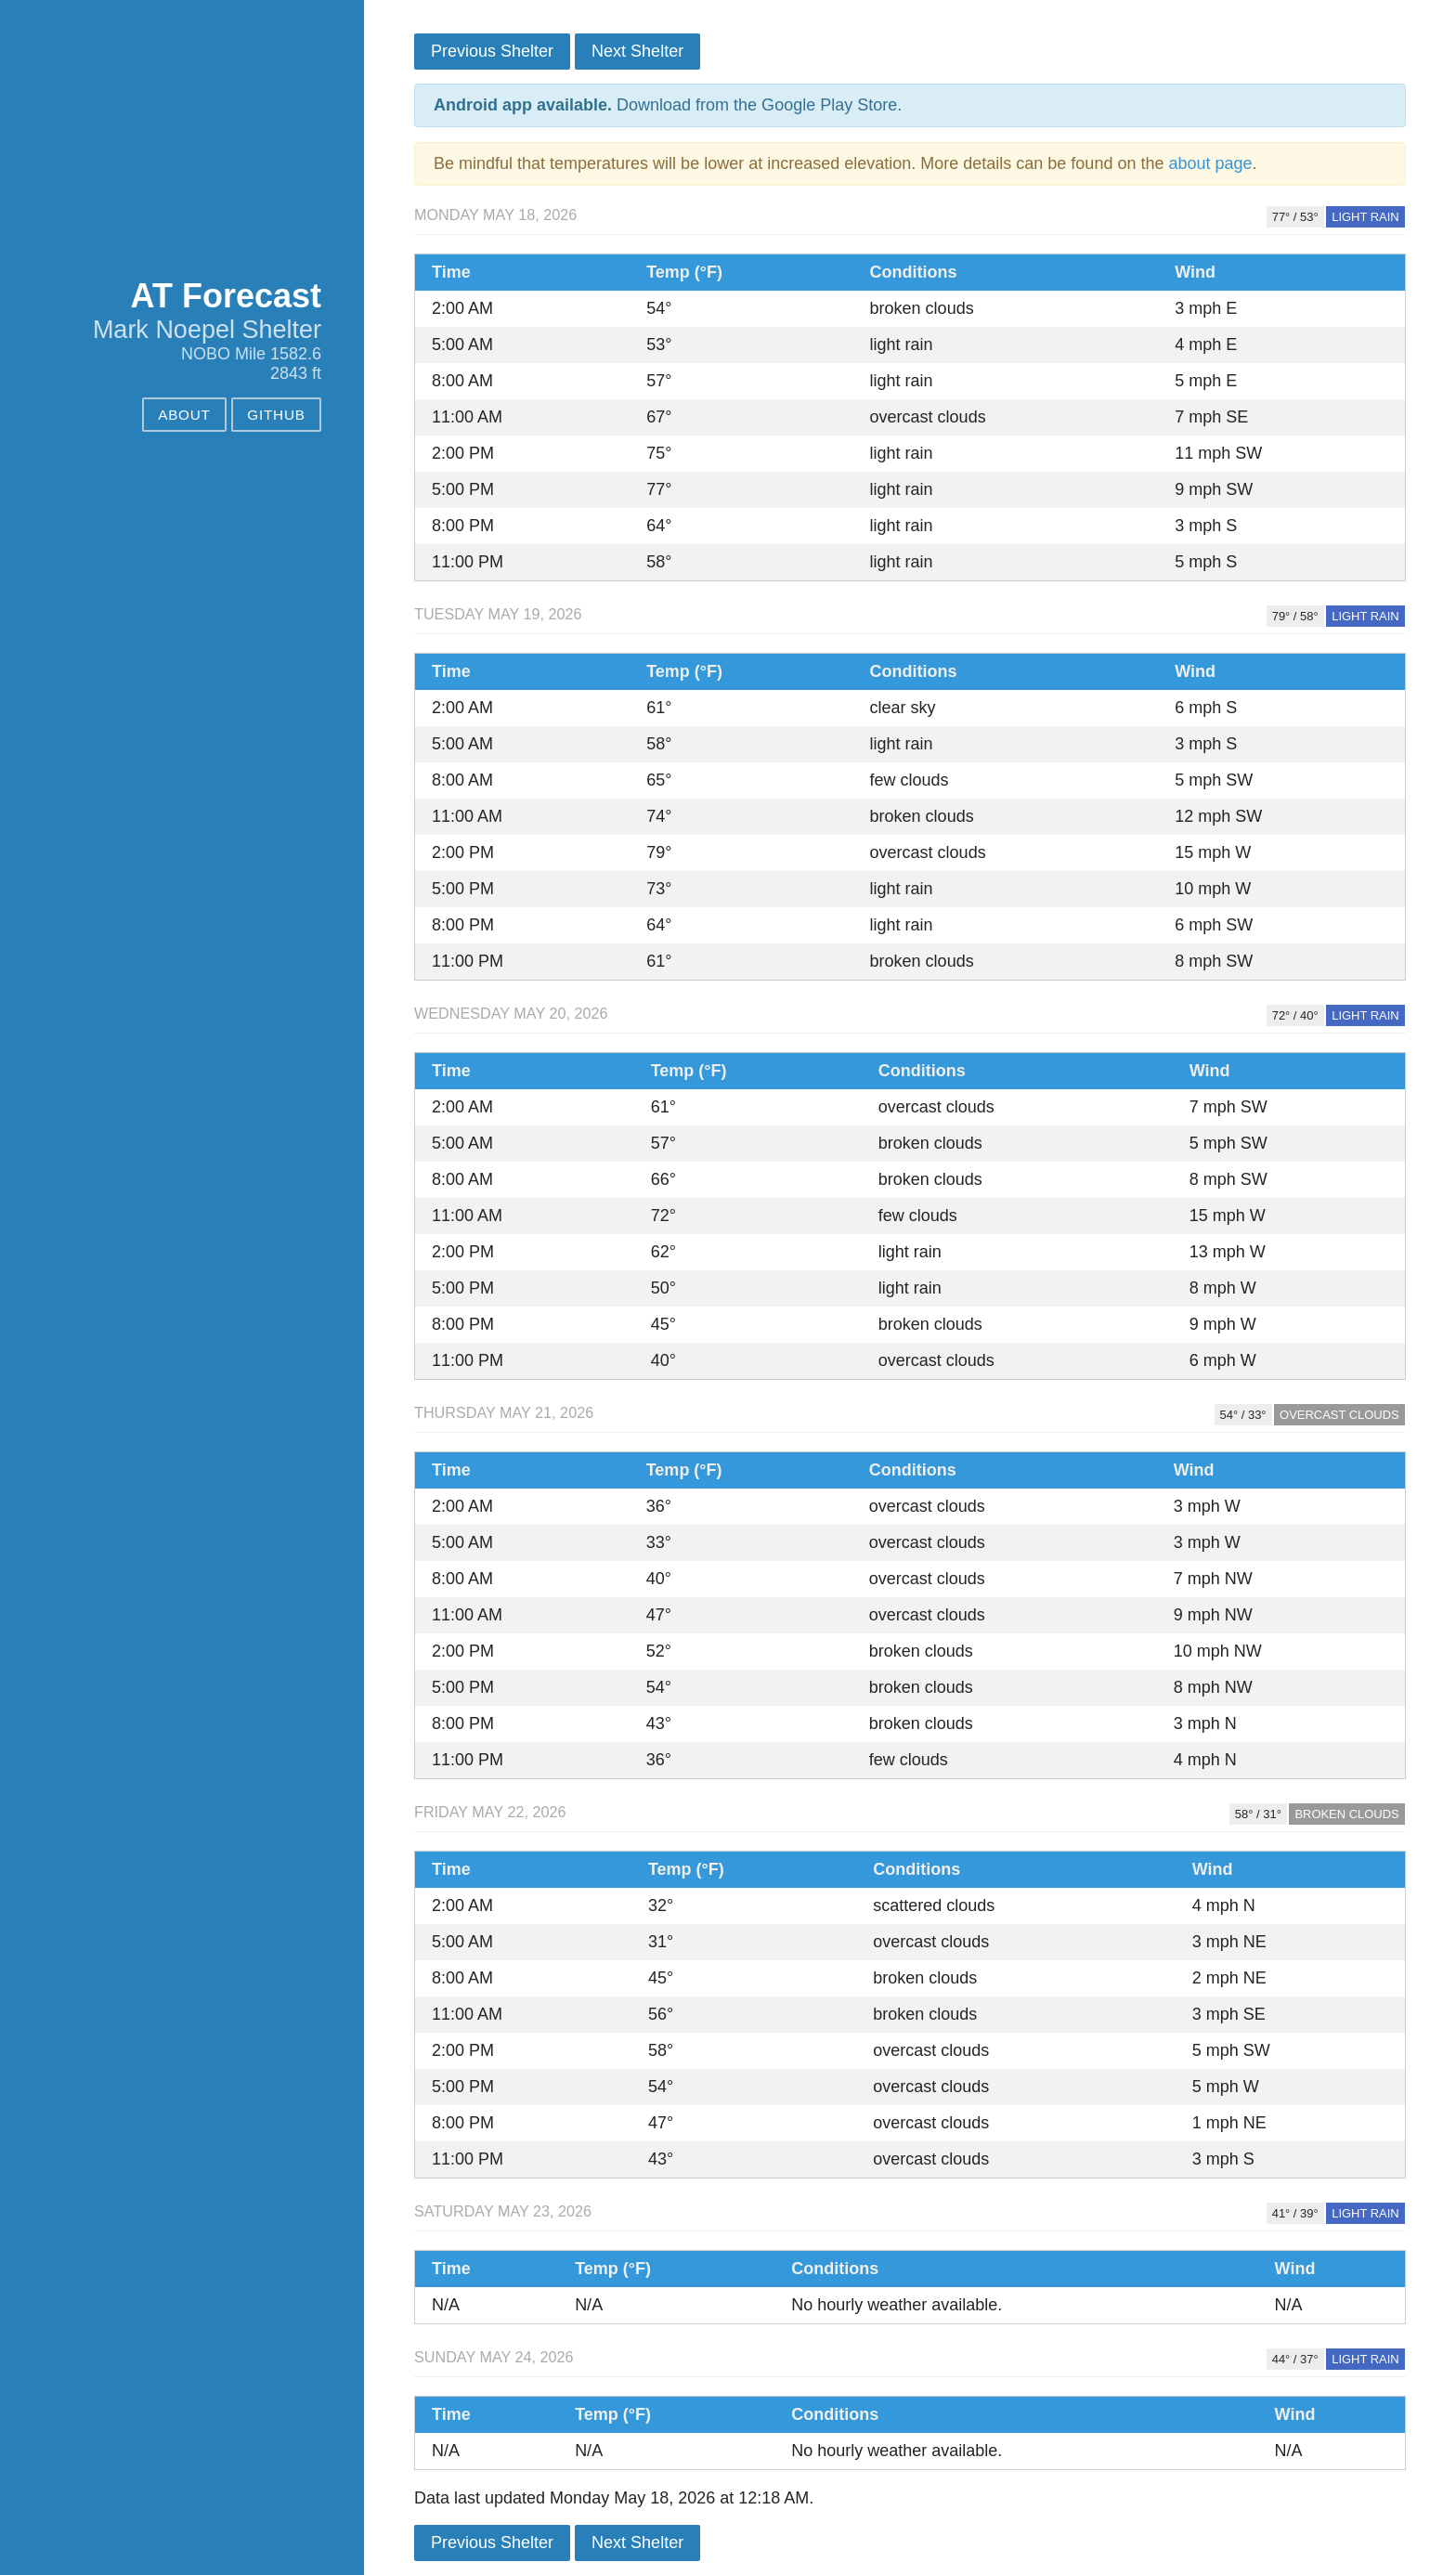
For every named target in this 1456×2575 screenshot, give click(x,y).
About (184, 415)
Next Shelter (637, 51)
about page (1210, 163)
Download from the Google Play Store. (668, 105)
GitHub (276, 415)
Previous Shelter (492, 51)
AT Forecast (226, 296)
